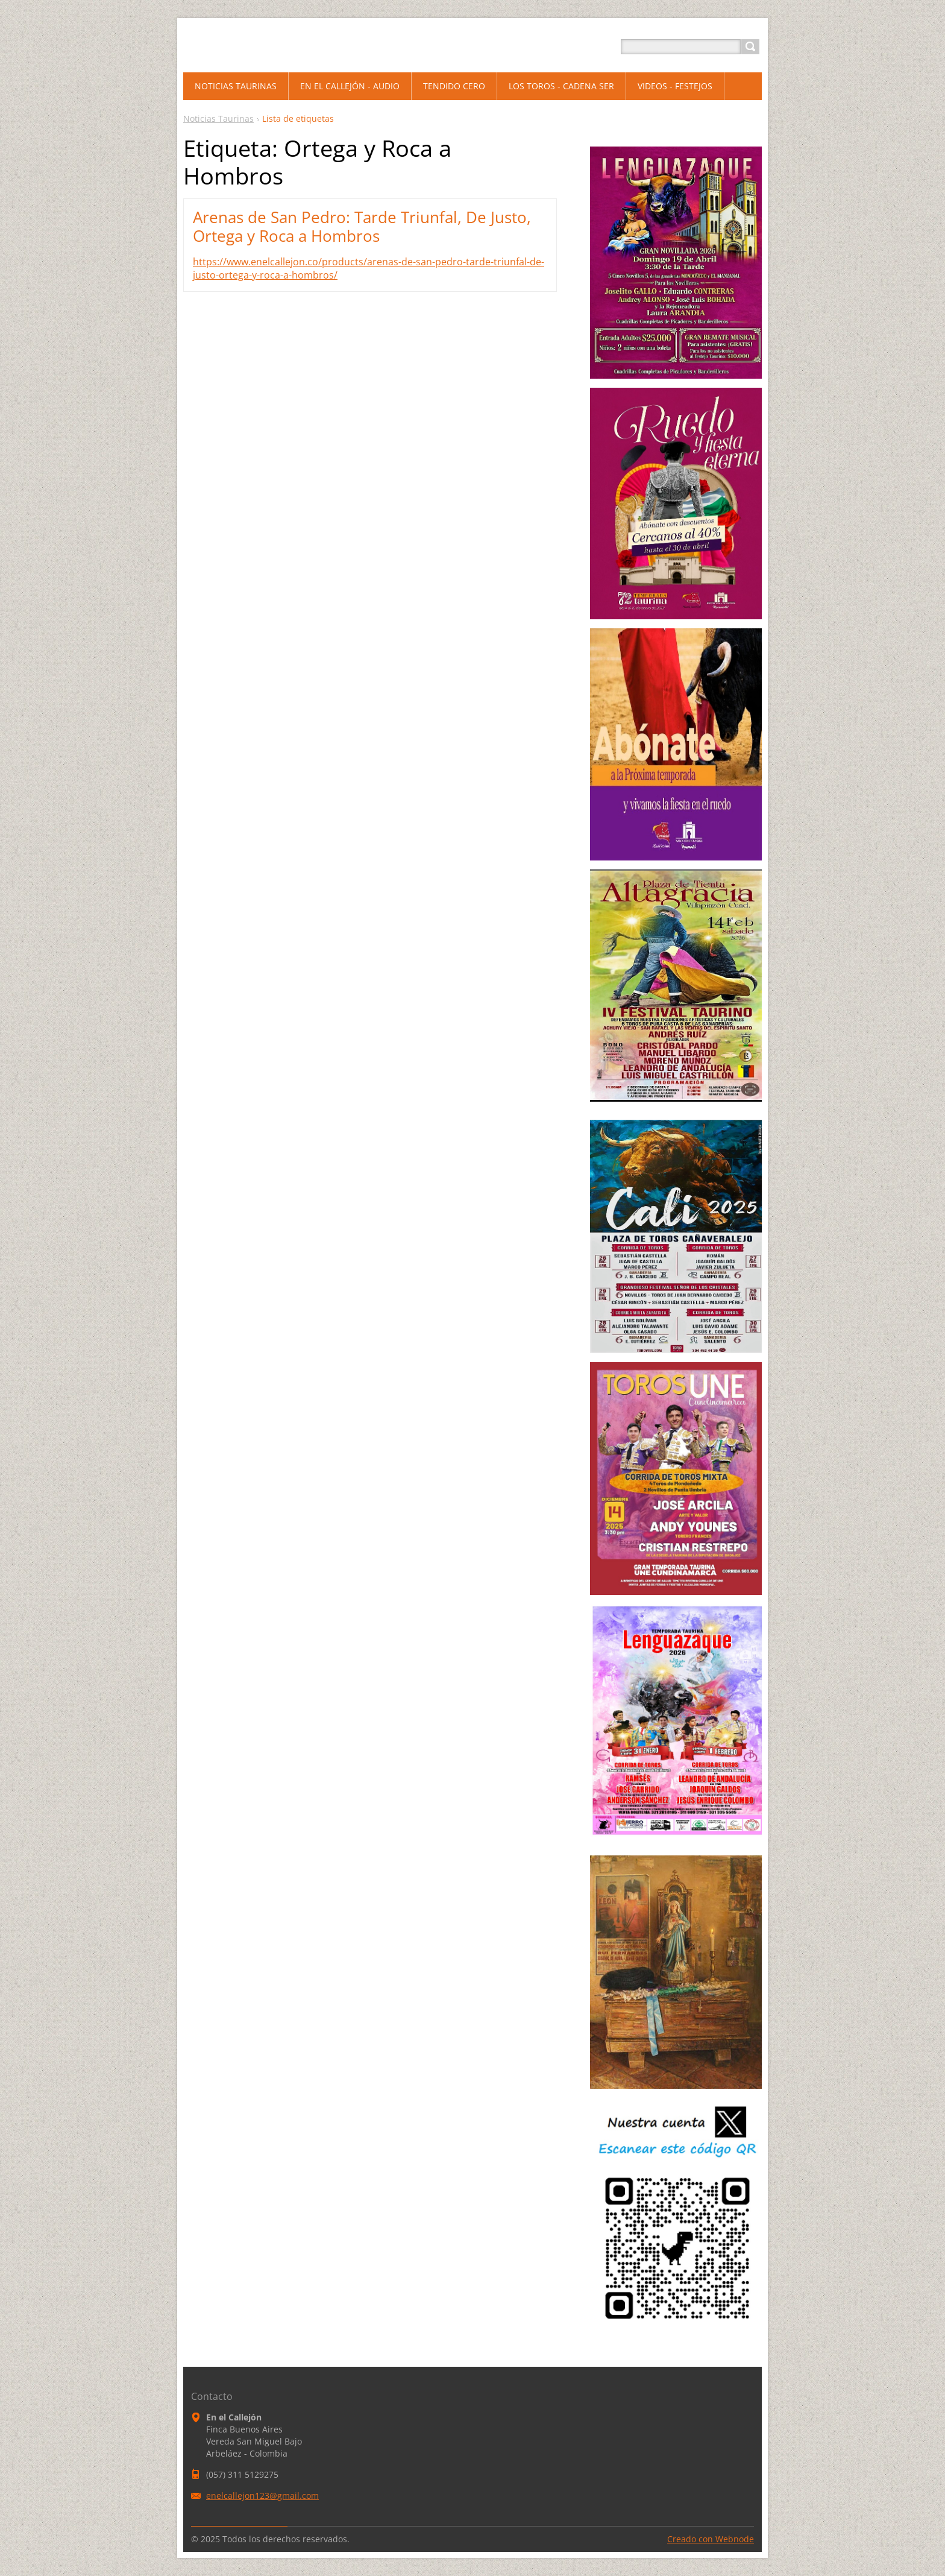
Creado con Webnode (710, 2539)
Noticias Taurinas (218, 118)
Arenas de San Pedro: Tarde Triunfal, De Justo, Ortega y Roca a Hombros (362, 226)
